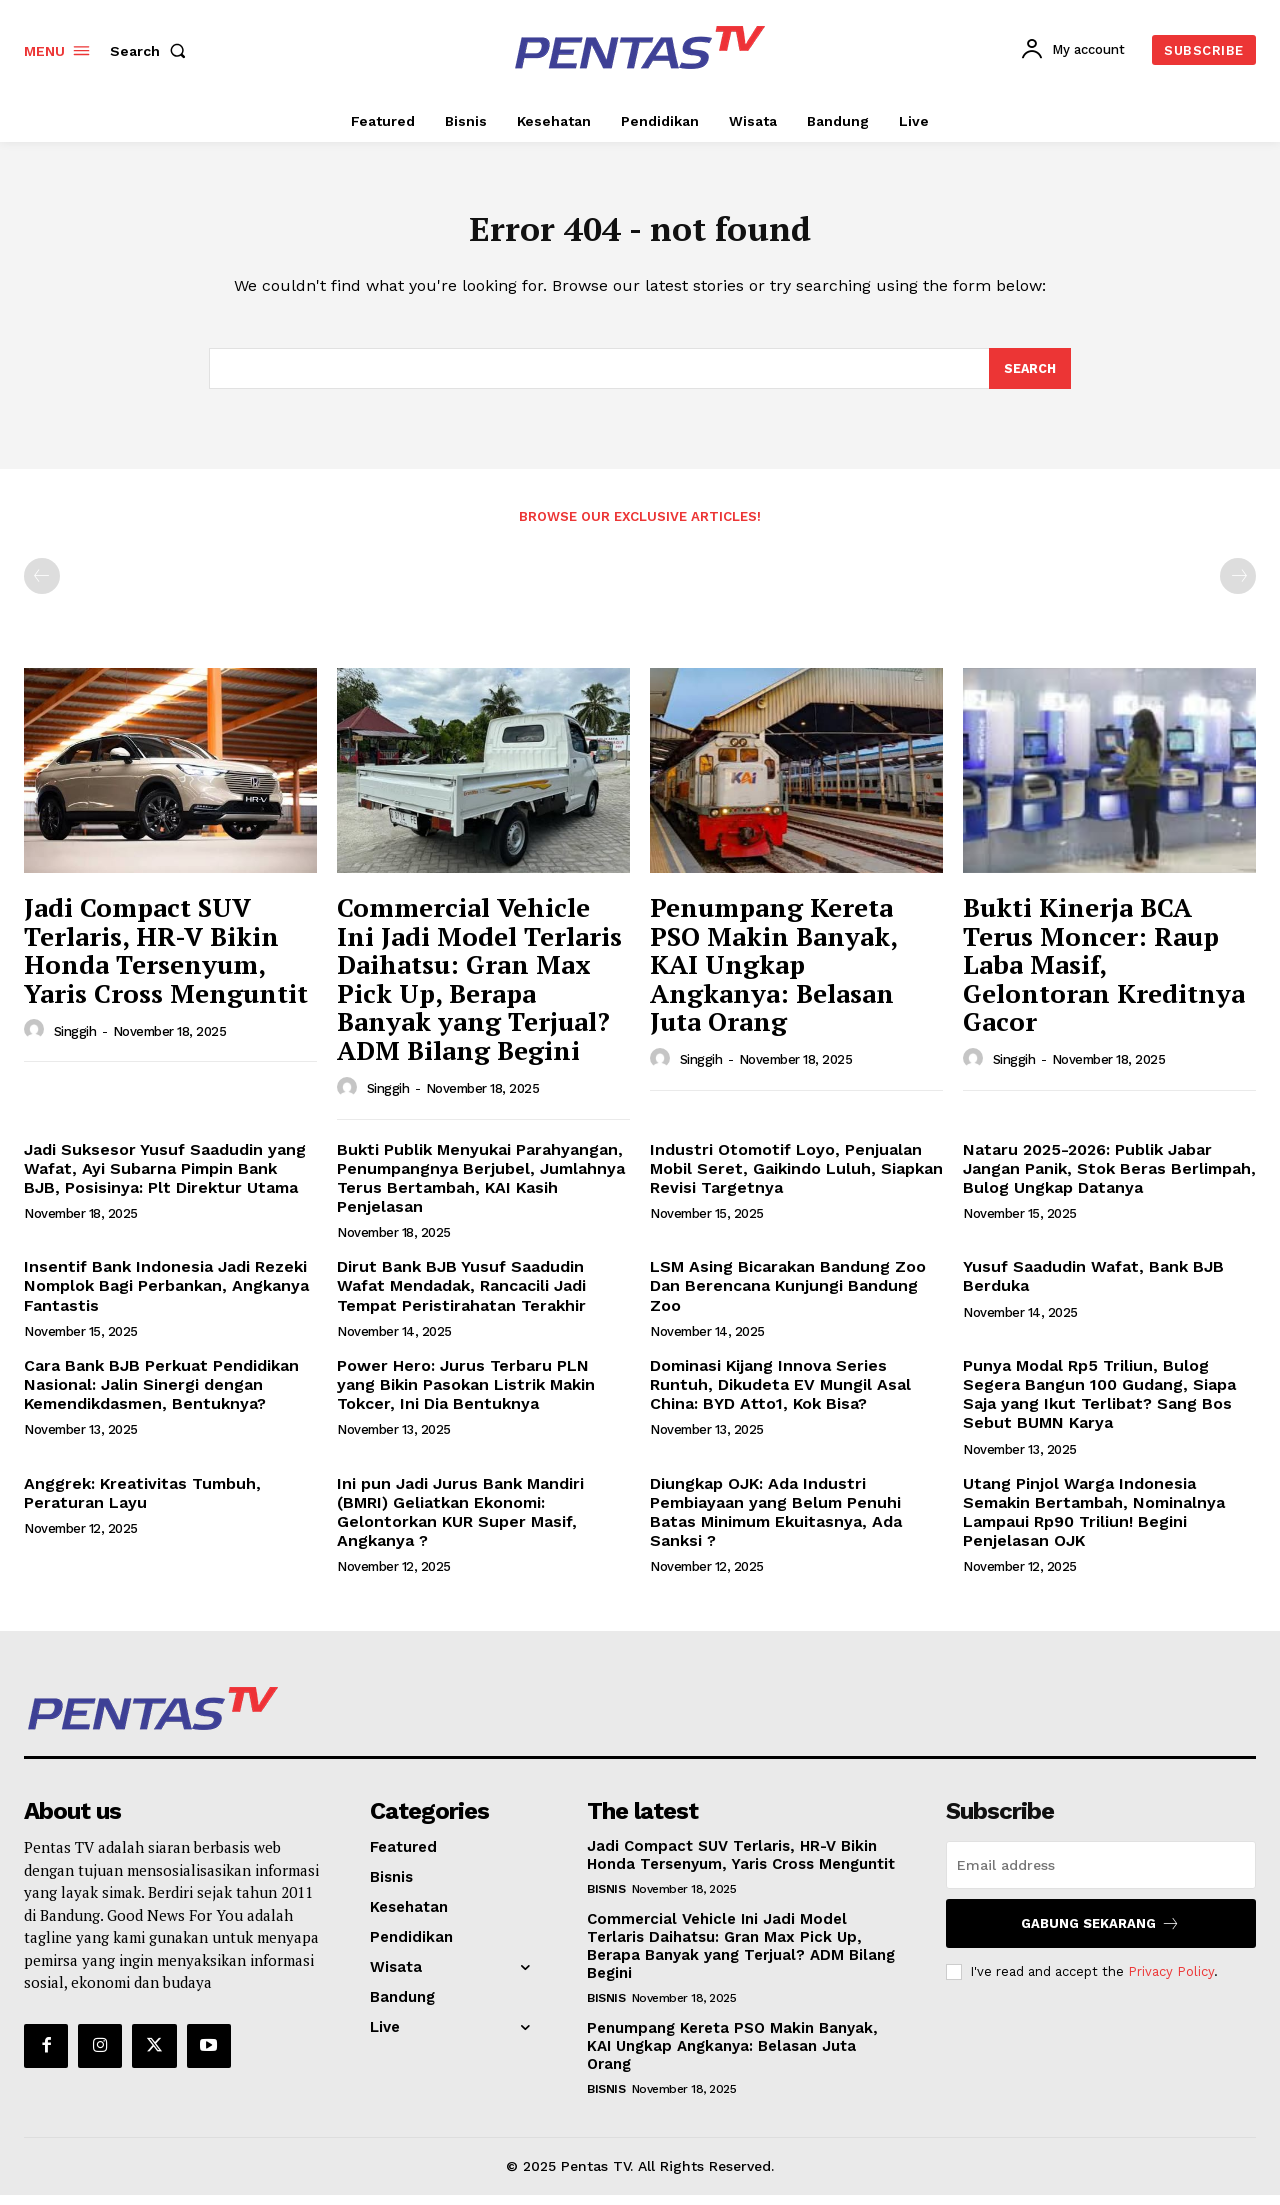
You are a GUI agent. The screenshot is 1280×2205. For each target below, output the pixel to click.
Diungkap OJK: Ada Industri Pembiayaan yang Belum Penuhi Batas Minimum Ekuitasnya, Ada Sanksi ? (776, 1521)
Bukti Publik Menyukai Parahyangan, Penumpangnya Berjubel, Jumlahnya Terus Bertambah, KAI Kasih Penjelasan (481, 1187)
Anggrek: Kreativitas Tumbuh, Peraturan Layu (142, 1502)
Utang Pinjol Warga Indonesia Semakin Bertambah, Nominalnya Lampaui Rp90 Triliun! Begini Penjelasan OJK (1094, 1521)
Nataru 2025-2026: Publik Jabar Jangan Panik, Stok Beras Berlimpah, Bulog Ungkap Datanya (1109, 1177)
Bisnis (606, 1899)
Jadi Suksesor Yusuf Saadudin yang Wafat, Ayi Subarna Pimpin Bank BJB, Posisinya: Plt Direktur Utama (165, 1177)
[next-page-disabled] (1238, 586)
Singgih (75, 1040)
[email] (1101, 1875)
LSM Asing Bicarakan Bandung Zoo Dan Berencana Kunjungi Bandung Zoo (788, 1295)
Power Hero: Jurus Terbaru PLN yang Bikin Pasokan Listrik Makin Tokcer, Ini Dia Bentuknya (466, 1394)
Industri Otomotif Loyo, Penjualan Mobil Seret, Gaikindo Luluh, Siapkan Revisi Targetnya (796, 1177)
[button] (152, 51)
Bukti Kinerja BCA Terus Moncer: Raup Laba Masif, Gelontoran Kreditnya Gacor (1104, 974)
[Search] (1029, 377)
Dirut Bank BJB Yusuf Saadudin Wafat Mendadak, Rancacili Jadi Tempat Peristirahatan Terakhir (461, 1295)
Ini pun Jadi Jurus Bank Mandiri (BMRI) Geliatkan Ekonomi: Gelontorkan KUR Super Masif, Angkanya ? (460, 1521)
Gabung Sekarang (1100, 1933)
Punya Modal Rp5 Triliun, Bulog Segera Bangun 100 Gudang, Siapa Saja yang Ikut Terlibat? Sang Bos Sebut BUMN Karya (1099, 1404)
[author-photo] (37, 1040)
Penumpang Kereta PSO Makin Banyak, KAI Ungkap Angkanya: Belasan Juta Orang (774, 974)
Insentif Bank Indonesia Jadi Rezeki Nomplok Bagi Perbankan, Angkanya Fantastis (166, 1295)
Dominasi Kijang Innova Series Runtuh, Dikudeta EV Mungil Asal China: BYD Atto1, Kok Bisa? (780, 1394)
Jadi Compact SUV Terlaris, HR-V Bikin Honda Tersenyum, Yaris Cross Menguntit (166, 960)
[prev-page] (42, 586)
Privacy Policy (1171, 1981)
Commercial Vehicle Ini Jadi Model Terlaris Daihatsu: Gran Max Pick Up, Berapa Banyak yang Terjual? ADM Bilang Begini (479, 988)
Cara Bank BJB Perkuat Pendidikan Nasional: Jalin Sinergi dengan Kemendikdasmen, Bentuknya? (161, 1394)
